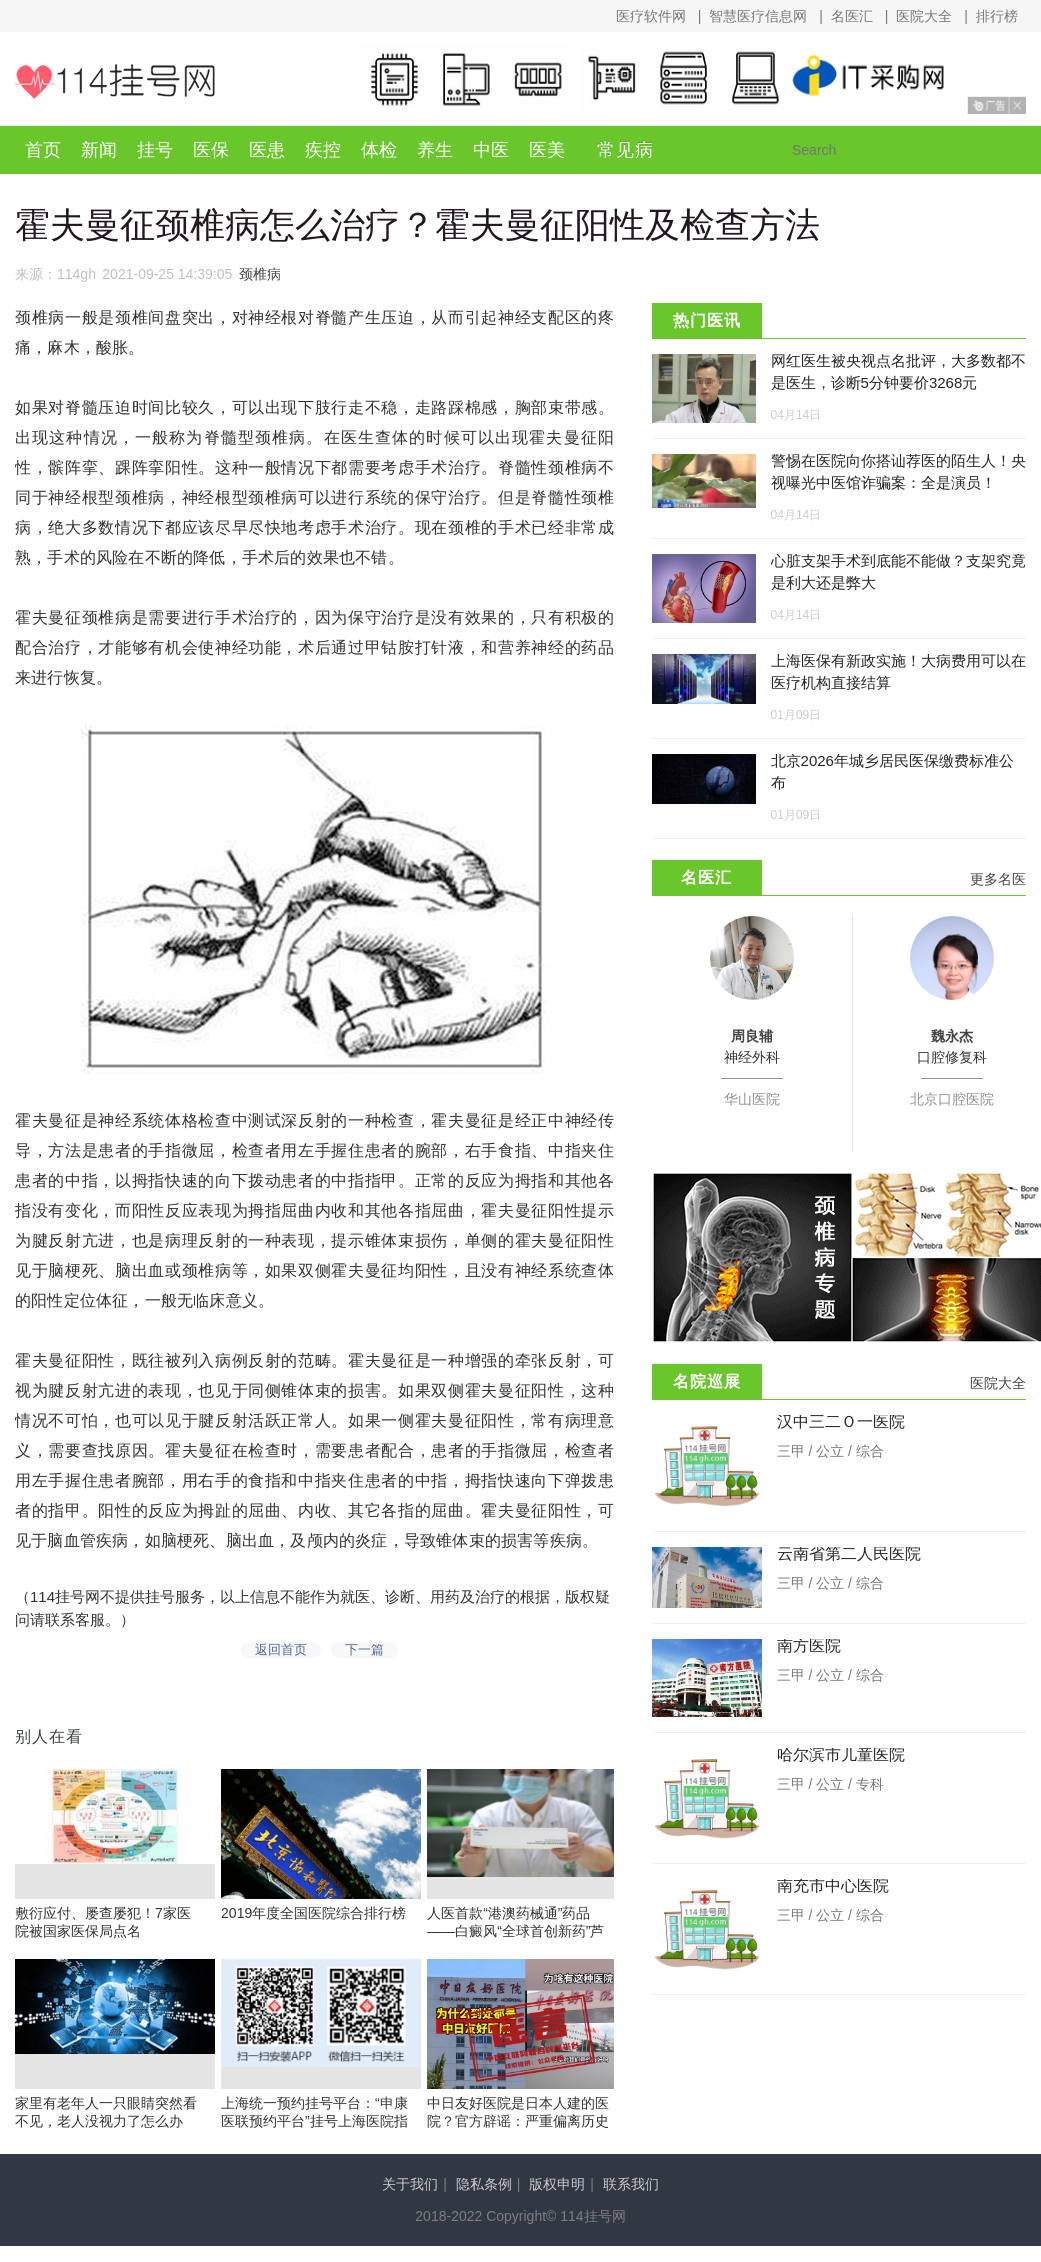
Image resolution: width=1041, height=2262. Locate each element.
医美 (547, 150)
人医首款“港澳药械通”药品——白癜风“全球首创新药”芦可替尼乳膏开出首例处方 (515, 1947)
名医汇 (852, 16)
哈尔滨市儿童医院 (841, 1754)
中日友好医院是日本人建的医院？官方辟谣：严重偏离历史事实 (518, 2137)
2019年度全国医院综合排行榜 (313, 1929)
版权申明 (557, 2200)
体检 (379, 150)
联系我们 (631, 2200)
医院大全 (924, 16)
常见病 (625, 150)
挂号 (155, 150)
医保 (211, 150)
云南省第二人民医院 (849, 1553)
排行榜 (997, 16)
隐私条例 (484, 2200)
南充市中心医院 (833, 1885)
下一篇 (368, 1657)
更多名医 (998, 879)
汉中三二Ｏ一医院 (841, 1421)
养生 (435, 150)
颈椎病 (260, 274)
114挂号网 (115, 81)
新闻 (99, 150)
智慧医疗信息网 (758, 16)
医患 (267, 150)
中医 (491, 150)
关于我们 (410, 2200)
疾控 (323, 150)
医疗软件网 (651, 16)
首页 (43, 150)
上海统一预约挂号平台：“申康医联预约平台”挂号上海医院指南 (314, 2137)
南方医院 (809, 1645)
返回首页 (269, 1657)
